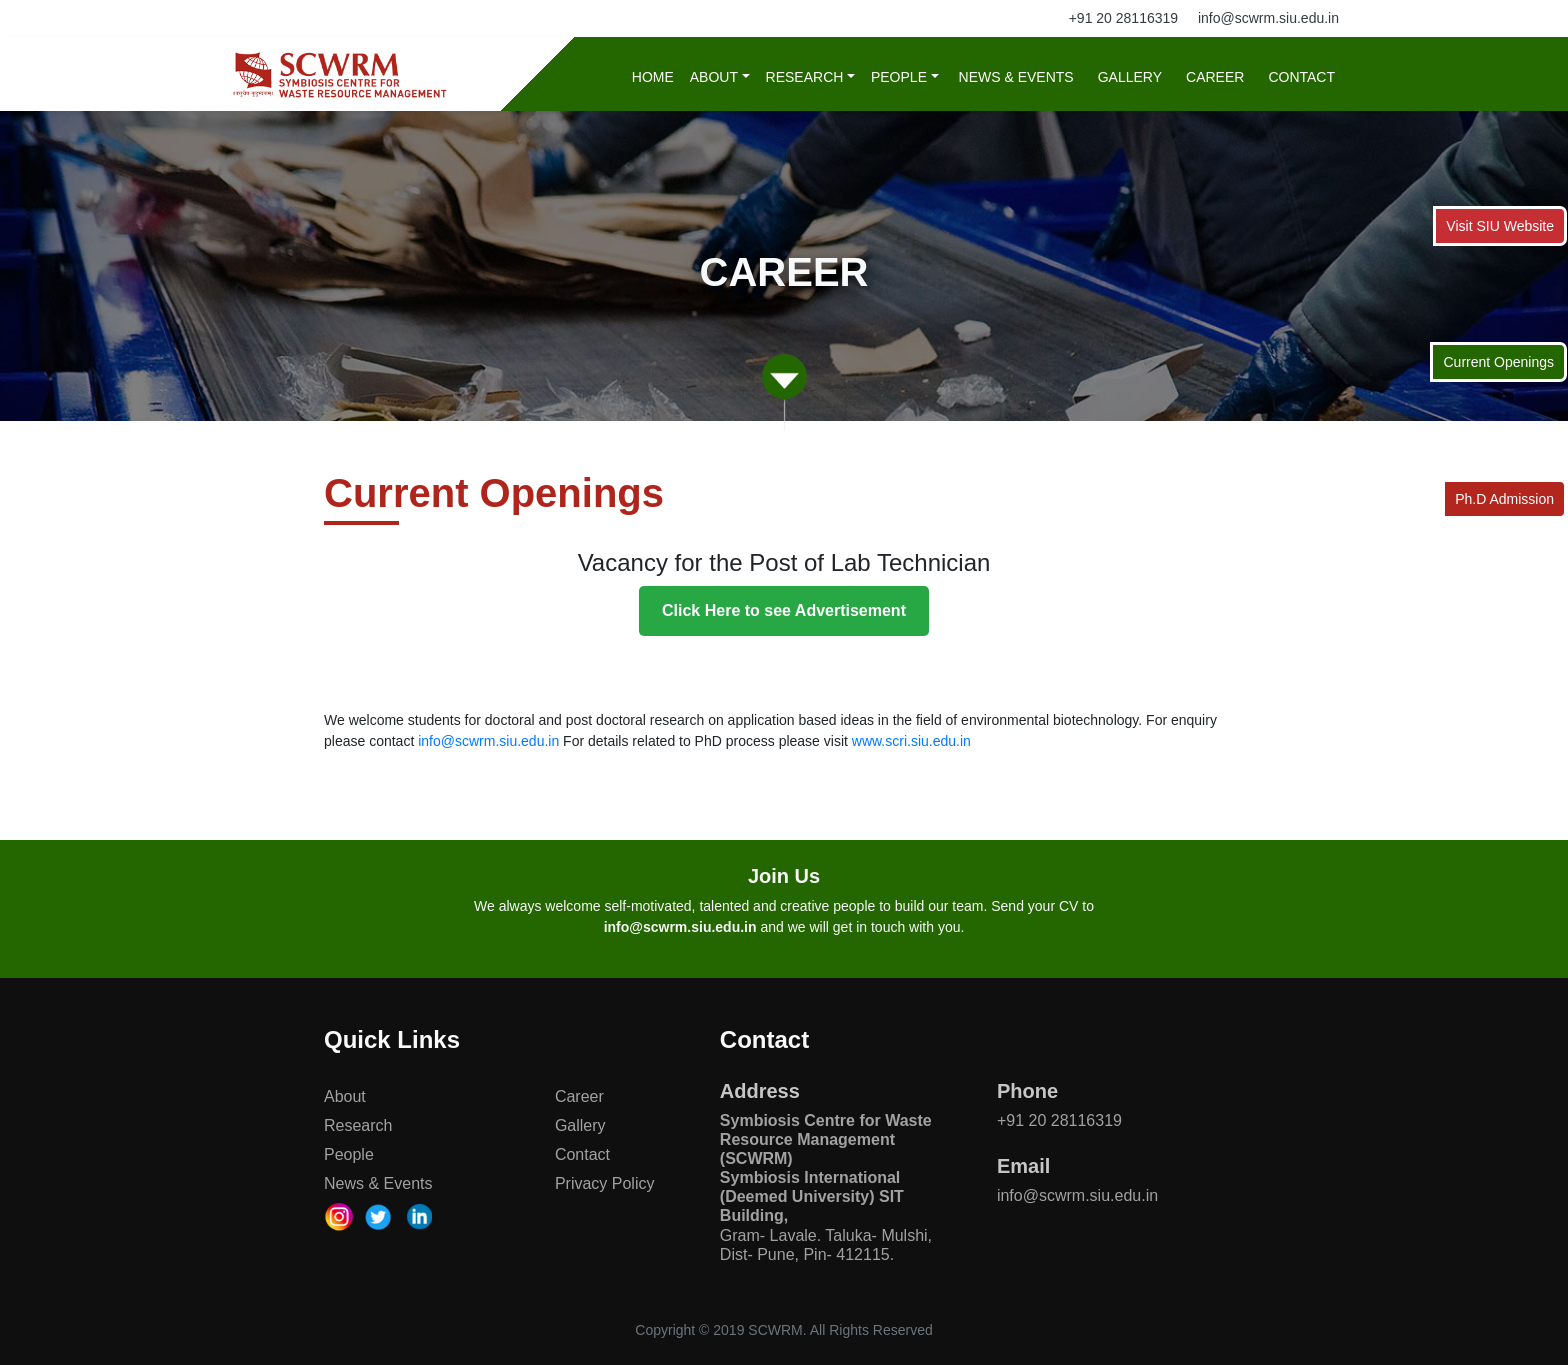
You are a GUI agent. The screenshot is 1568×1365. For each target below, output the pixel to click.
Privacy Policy (605, 1183)
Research (805, 77)
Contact (1301, 77)
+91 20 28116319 (1123, 18)
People (899, 77)
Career (1215, 77)
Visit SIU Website (1500, 226)
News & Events (1016, 77)
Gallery (1130, 77)
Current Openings (1498, 362)
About (714, 77)
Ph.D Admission (1504, 499)
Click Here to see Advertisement (784, 610)
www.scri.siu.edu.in (911, 741)
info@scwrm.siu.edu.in (1268, 18)
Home (653, 77)
